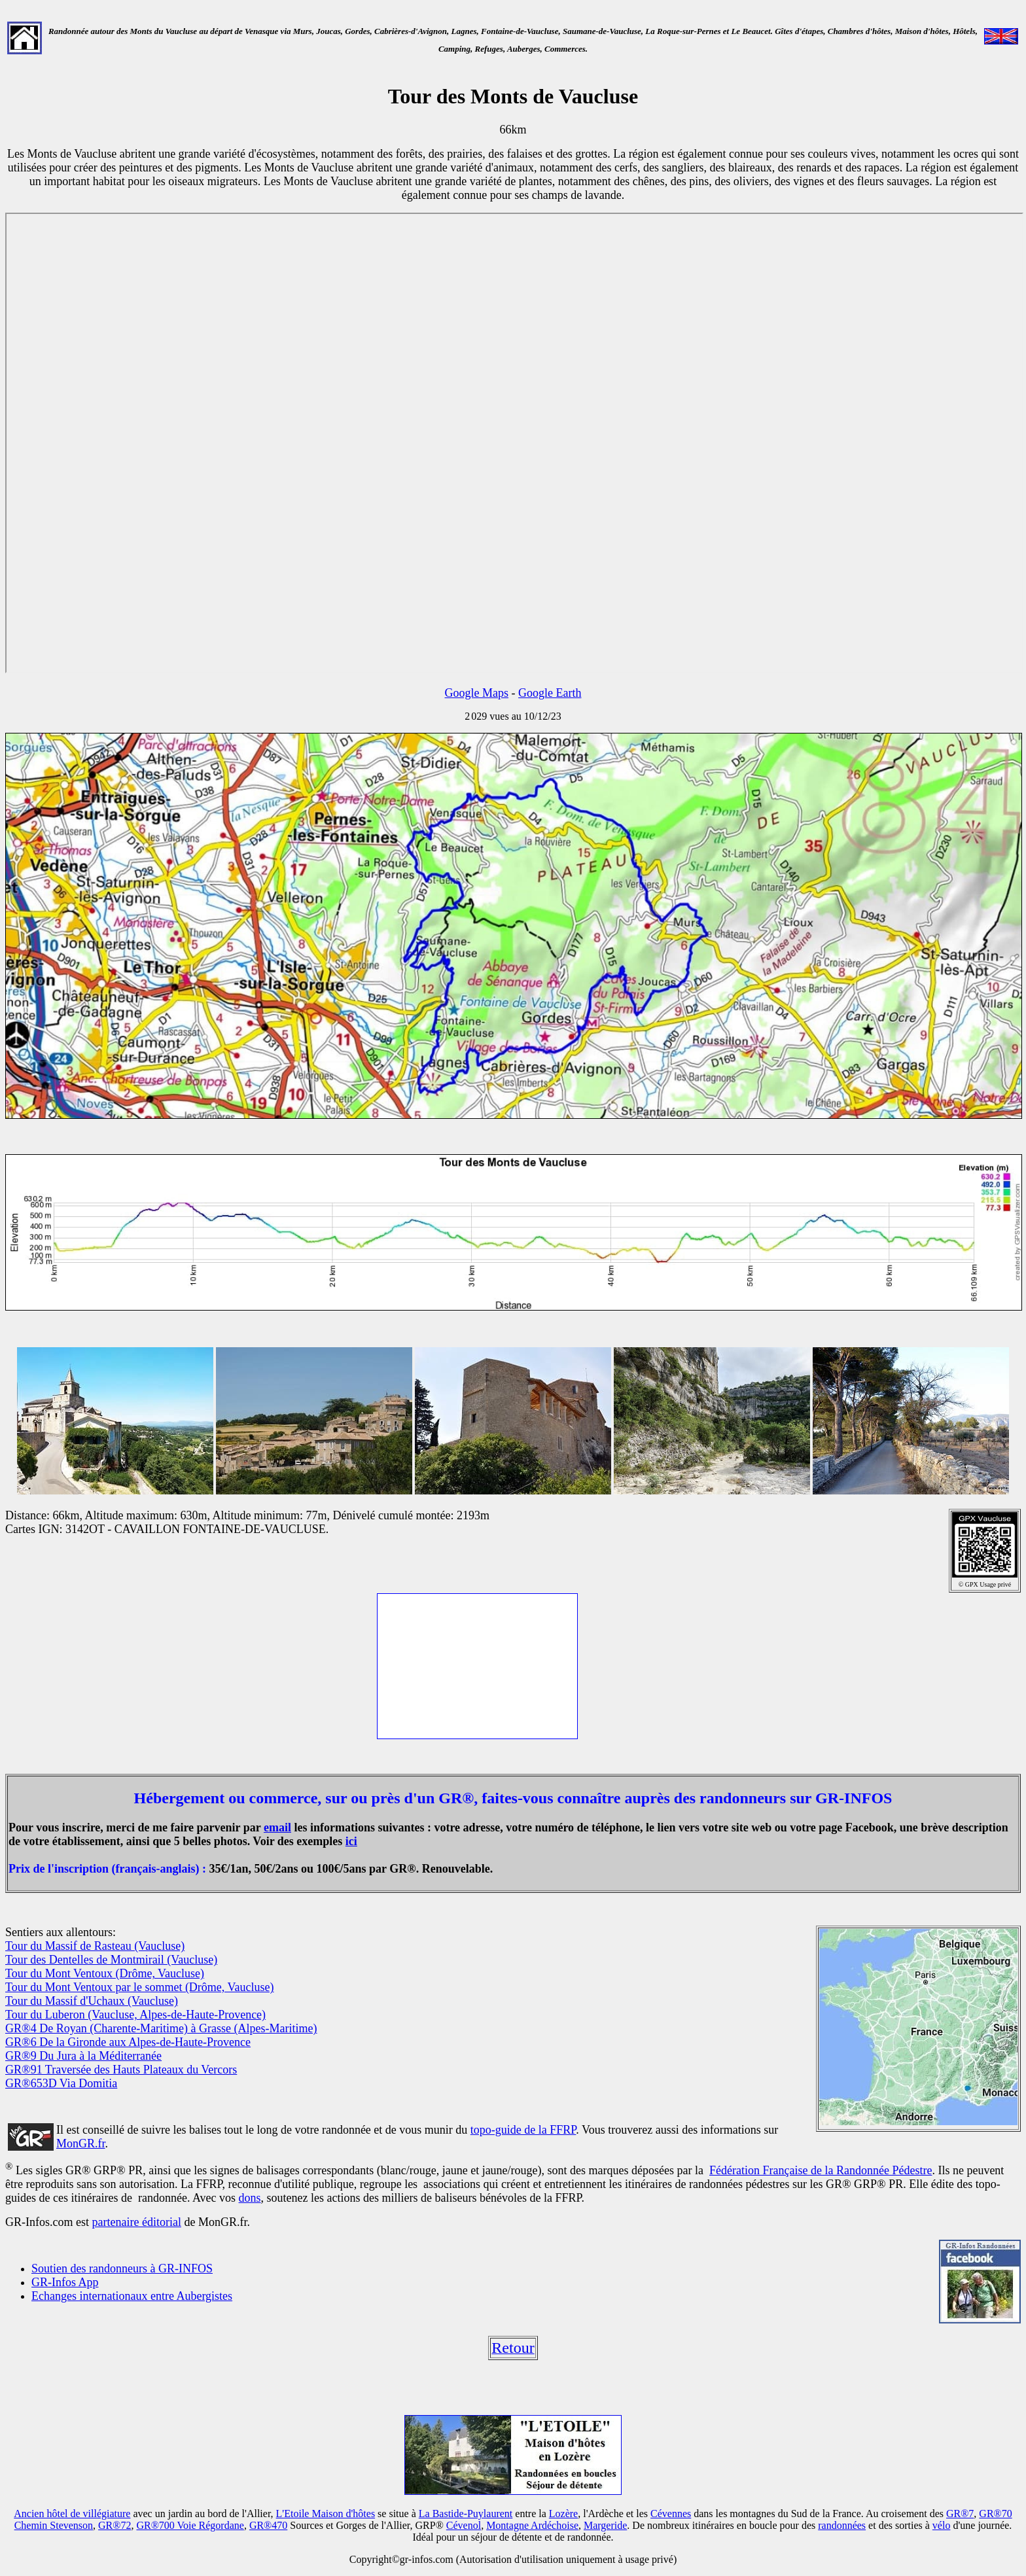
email (277, 1827)
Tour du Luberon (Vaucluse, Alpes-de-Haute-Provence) (135, 2014)
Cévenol (463, 2525)
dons (250, 2197)
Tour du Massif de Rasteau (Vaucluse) (95, 1945)
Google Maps (477, 692)
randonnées (842, 2525)
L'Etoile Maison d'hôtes (326, 2513)
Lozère (563, 2513)
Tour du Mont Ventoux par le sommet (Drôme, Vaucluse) (139, 1987)
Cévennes (670, 2513)
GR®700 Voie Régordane (189, 2525)
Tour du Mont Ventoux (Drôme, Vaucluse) (104, 1973)
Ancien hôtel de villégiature (72, 2513)
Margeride (605, 2525)
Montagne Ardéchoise (532, 2525)
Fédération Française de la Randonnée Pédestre (820, 2170)
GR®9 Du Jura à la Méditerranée (83, 2055)
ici (351, 1841)
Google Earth (549, 692)
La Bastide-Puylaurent (466, 2513)
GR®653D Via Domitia (61, 2083)
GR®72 (114, 2525)
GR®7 (960, 2513)
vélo (941, 2525)
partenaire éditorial (136, 2222)
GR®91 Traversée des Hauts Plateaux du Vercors (121, 2069)
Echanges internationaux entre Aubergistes (131, 2296)
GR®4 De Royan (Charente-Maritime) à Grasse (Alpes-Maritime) (161, 2028)
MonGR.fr (80, 2143)
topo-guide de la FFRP (523, 2129)
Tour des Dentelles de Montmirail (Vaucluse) (111, 1959)
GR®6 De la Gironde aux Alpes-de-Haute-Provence (128, 2042)
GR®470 (268, 2525)
